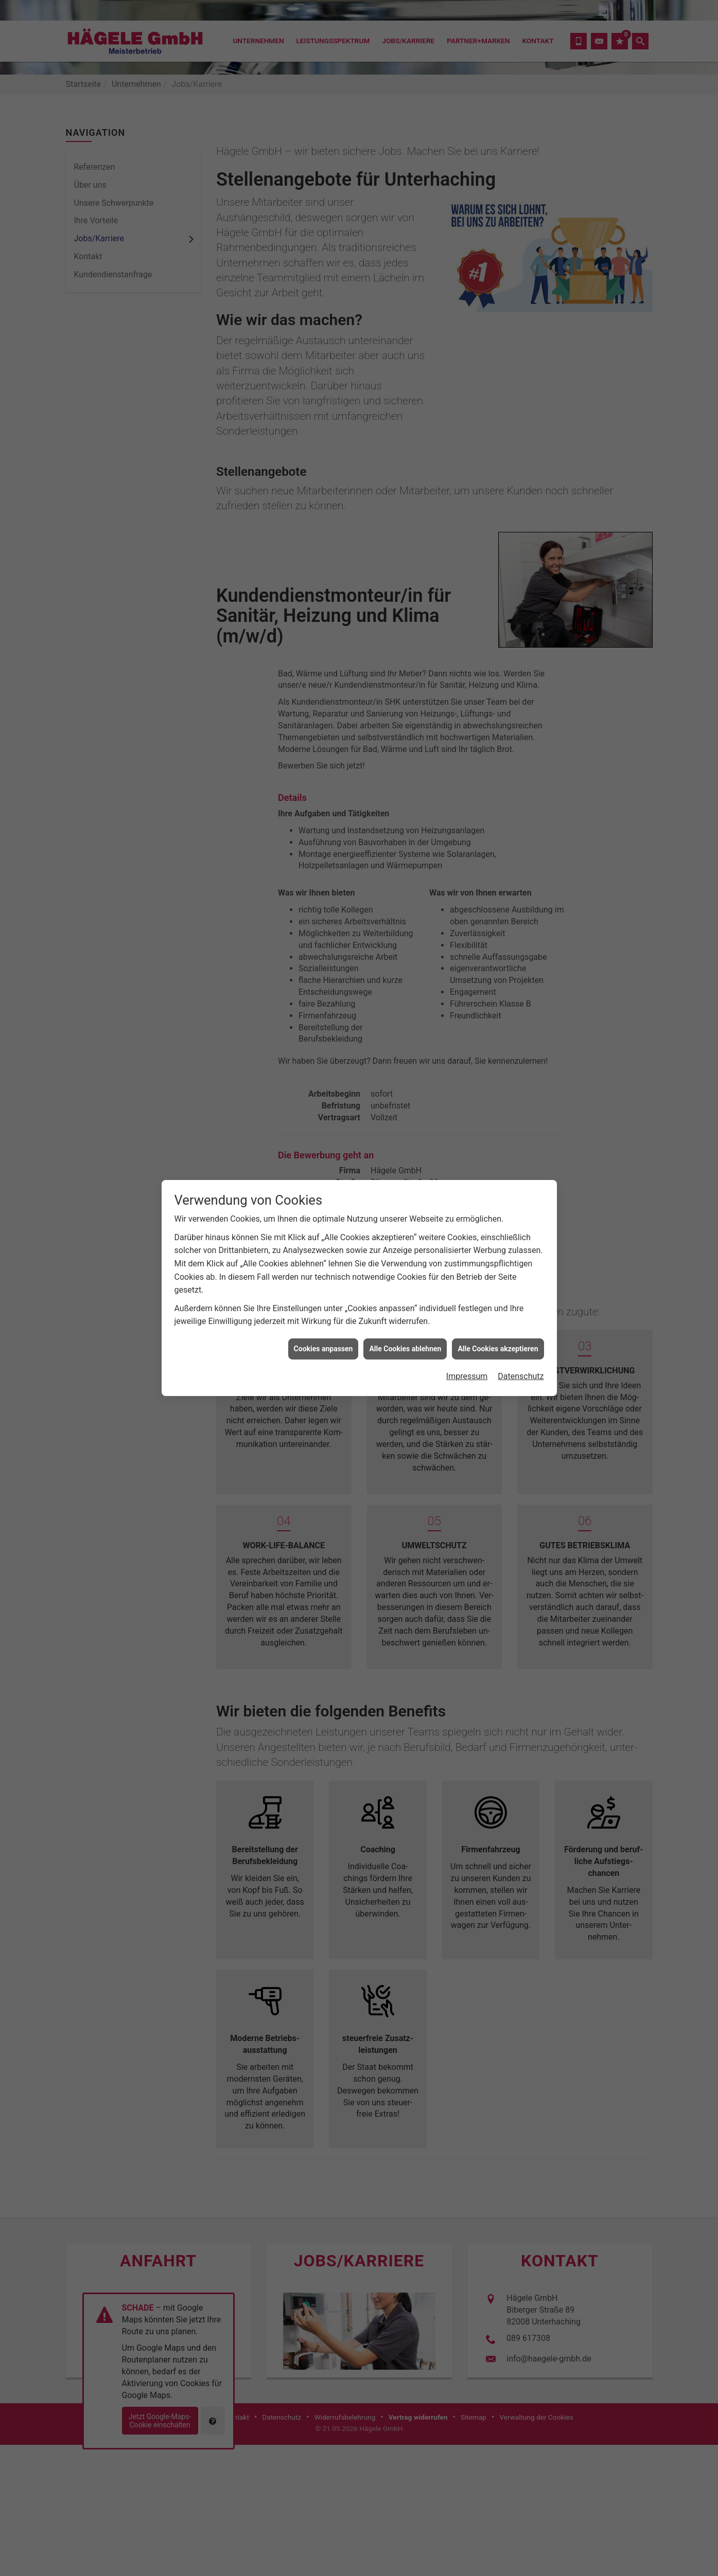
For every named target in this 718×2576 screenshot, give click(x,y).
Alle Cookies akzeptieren (498, 1349)
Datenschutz (521, 1376)
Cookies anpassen (323, 1349)
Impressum (467, 1376)
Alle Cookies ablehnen (405, 1349)
